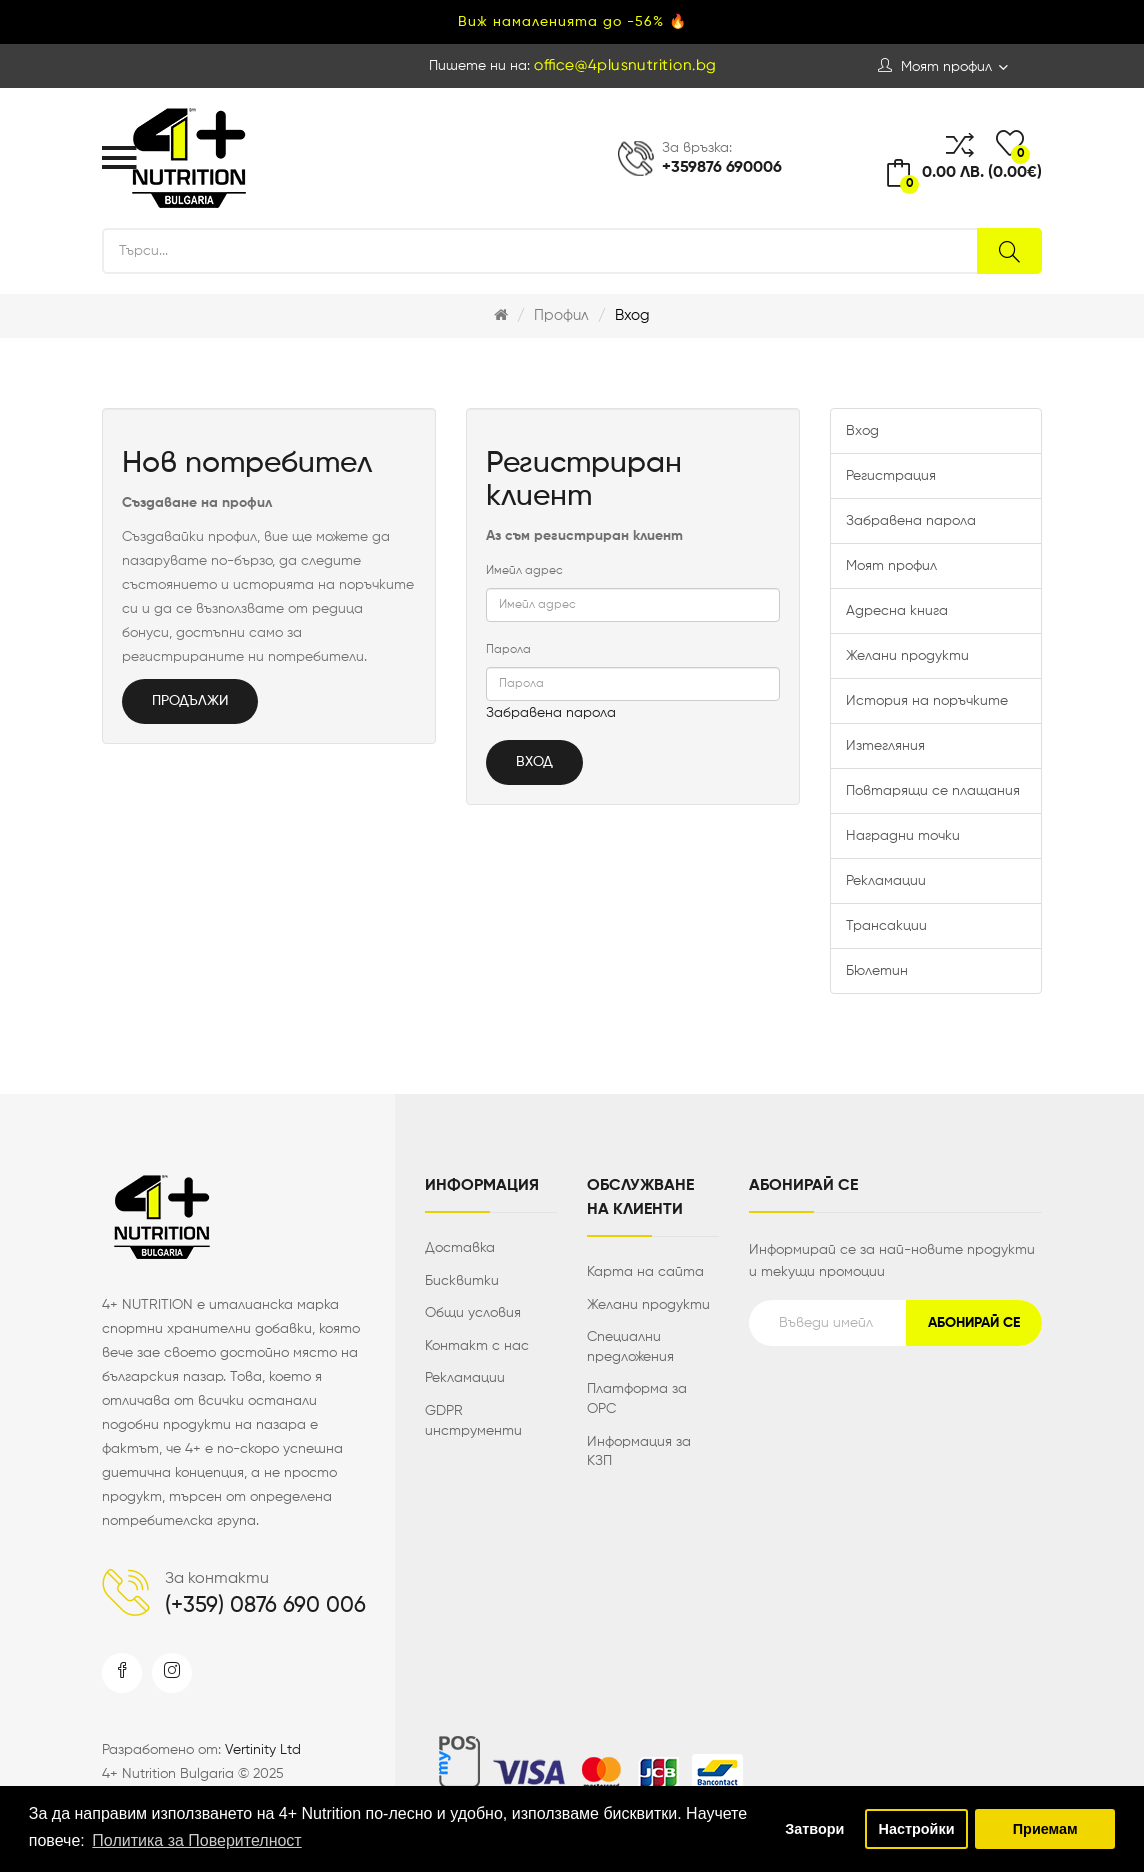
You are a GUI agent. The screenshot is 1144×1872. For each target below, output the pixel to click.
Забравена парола (551, 713)
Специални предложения (630, 1347)
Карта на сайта (645, 1272)
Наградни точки (903, 836)
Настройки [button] (917, 1829)
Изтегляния (885, 746)
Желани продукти (907, 656)
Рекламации (886, 881)
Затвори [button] (814, 1829)
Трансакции (886, 926)
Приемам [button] (1045, 1829)
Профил (561, 315)
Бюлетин (877, 971)
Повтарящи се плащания (933, 791)
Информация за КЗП (639, 1452)
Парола (508, 650)
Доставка (460, 1248)
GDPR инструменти (473, 1421)
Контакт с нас (477, 1346)
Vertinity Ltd (263, 1750)
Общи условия (473, 1313)
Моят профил (891, 566)
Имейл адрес (524, 571)
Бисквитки (462, 1281)
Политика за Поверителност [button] (196, 1840)
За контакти (217, 1579)
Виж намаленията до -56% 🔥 (572, 22)
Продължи (190, 701)
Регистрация (891, 476)
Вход (632, 315)
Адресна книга (897, 611)
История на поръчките (927, 701)
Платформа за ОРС (637, 1399)
